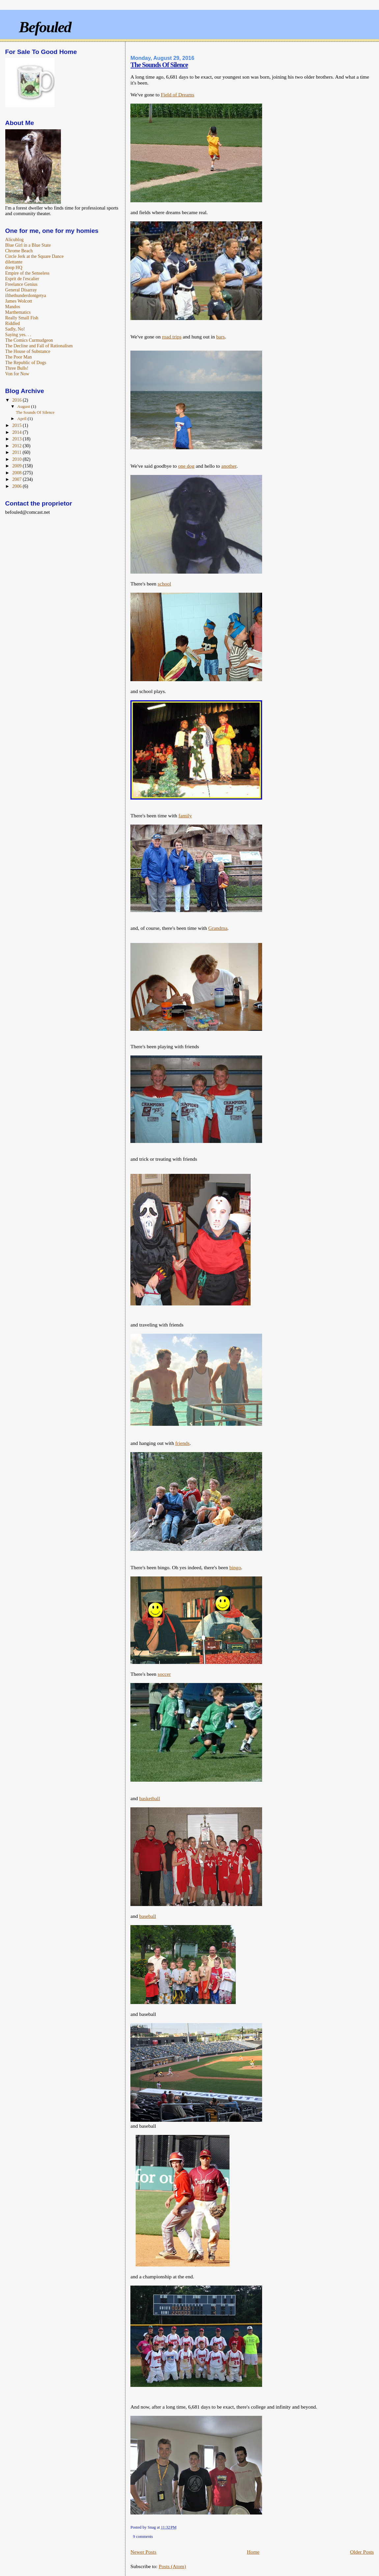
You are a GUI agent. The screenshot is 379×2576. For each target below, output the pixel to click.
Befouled (45, 27)
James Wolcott (18, 301)
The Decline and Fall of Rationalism (39, 345)
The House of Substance (27, 351)
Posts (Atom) (172, 2566)
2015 (17, 425)
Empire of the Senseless (27, 273)
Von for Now (17, 373)
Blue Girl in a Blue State (28, 245)
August (24, 406)
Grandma (218, 928)
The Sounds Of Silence (159, 64)
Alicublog (14, 239)
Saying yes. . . (18, 334)
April (22, 418)
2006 (17, 486)
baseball (147, 1916)
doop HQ (13, 267)
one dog (186, 466)
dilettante (13, 261)
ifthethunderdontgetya (25, 295)
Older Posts (362, 2552)
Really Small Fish (22, 317)
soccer (164, 1674)
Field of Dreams (177, 94)
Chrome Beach (19, 250)
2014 (17, 432)
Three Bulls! (17, 368)
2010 (17, 459)
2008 (17, 472)
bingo (235, 1567)
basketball (149, 1798)
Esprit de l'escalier (22, 278)
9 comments (143, 2536)
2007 (17, 479)
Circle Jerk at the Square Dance (34, 256)
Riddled (12, 323)
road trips (171, 336)
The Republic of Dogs (25, 362)
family (185, 815)
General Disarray (21, 289)
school (164, 583)
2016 (17, 400)
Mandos (12, 306)
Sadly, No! (15, 329)
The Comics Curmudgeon (29, 340)
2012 (17, 445)
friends (182, 1443)
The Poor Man (18, 356)
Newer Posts (143, 2552)
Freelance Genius (21, 284)
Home (253, 2552)
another (228, 466)
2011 (17, 452)
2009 (17, 465)
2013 (17, 438)
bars (220, 336)
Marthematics (18, 312)
